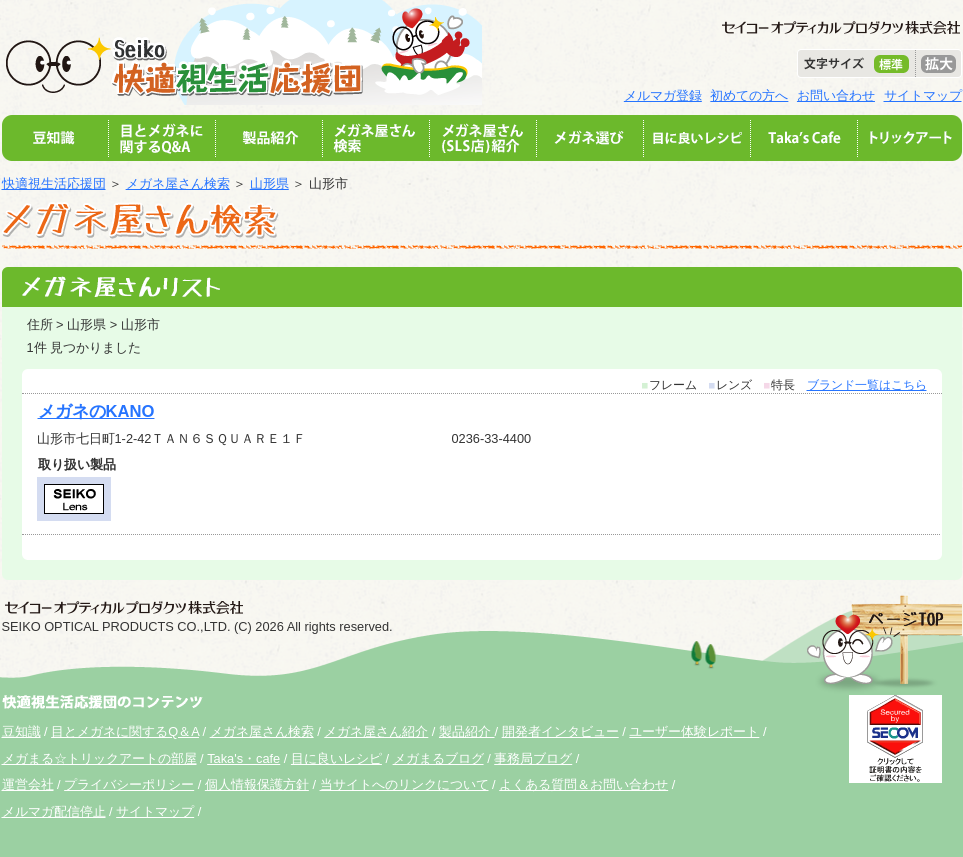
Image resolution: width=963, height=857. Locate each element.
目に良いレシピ (336, 758)
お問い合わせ (836, 95)
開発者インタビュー (560, 731)
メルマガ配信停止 (54, 811)
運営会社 (28, 784)
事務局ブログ (533, 758)
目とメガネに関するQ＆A (125, 731)
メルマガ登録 (663, 95)
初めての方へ (749, 95)
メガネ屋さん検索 (178, 183)
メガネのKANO (96, 411)
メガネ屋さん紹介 (376, 731)
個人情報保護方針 (257, 784)
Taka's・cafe (243, 758)
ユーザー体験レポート (694, 731)
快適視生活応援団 (54, 183)
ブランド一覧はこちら (867, 385)
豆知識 (21, 731)
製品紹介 (467, 731)
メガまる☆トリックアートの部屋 (99, 758)
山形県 (269, 183)
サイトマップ (923, 95)
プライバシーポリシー (129, 784)
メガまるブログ (438, 758)
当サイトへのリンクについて (404, 784)
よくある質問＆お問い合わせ (583, 784)
